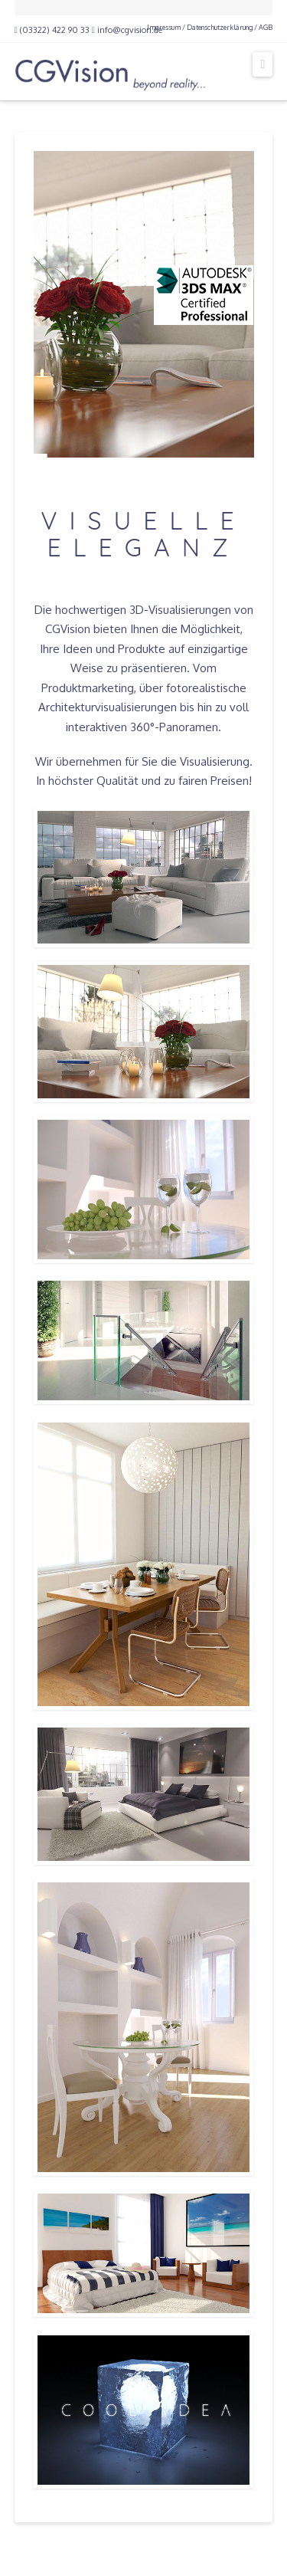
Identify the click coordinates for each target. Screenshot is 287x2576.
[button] (262, 64)
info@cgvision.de (127, 30)
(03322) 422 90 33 (52, 30)
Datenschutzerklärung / (222, 27)
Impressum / (166, 27)
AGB (265, 27)
